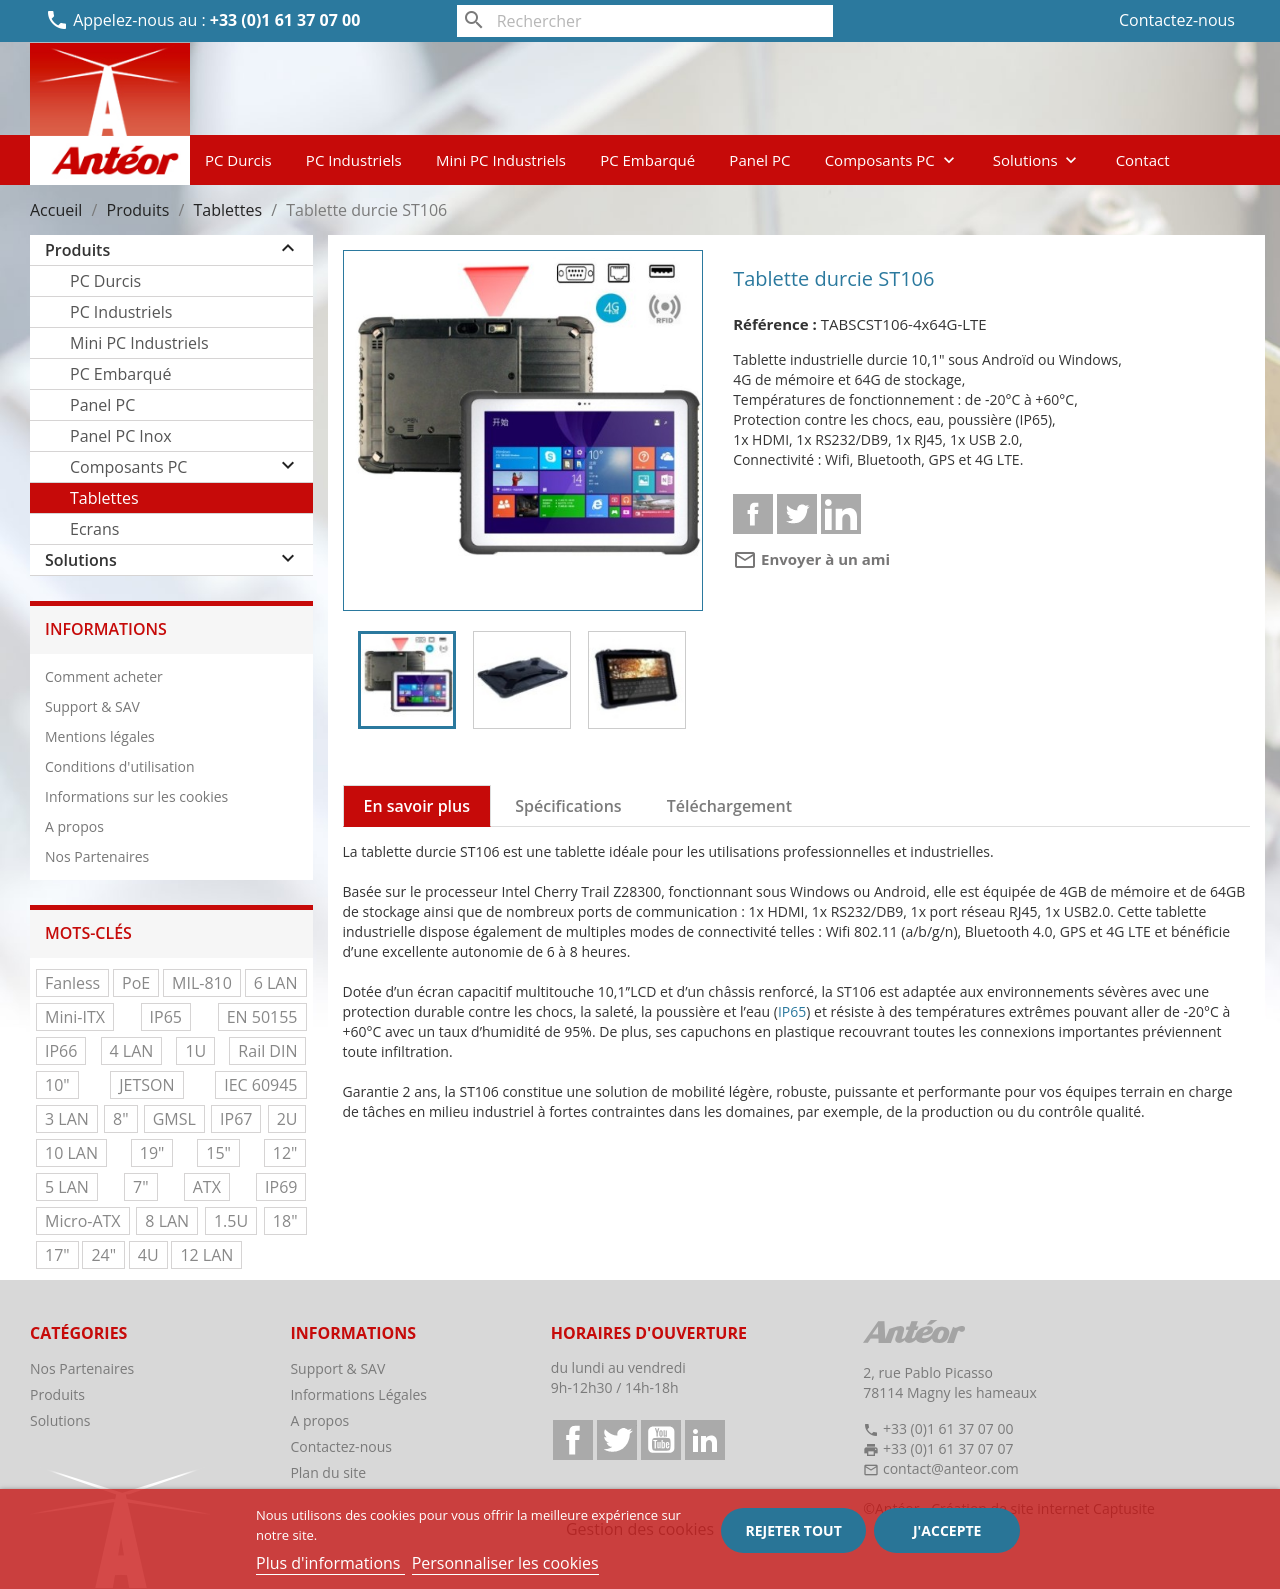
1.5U (231, 1221)
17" (57, 1255)
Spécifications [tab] (568, 806)
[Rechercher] (645, 21)
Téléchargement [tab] (729, 806)
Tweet (797, 514)
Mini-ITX (75, 1017)
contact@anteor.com (951, 1468)
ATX (207, 1187)
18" (285, 1221)
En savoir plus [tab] (417, 806)
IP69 (281, 1187)
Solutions (1037, 160)
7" (141, 1187)
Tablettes (104, 498)
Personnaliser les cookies (505, 1563)
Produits (77, 250)
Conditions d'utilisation (120, 766)
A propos (74, 826)
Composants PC (892, 160)
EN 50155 (262, 1017)
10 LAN (71, 1153)
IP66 (61, 1051)
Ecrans (94, 529)
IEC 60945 (260, 1085)
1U (195, 1051)
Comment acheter (104, 676)
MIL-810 (202, 983)
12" (285, 1153)
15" (218, 1153)
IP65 (166, 1017)
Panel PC (759, 160)
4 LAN (132, 1051)
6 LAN (276, 983)
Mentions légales (100, 736)
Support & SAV (92, 706)
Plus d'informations (330, 1563)
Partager (753, 514)
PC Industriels (354, 160)
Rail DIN (267, 1051)
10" (57, 1085)
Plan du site (328, 1472)
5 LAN (67, 1187)
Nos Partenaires (97, 856)
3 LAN (67, 1119)
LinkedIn (705, 1440)
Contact (1143, 160)
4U (148, 1255)
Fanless (72, 983)
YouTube (661, 1440)
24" (103, 1255)
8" (121, 1119)
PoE (136, 983)
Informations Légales (358, 1394)
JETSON (146, 1085)
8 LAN (167, 1221)
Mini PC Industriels (501, 160)
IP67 (236, 1119)
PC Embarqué (647, 160)
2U (287, 1119)
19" (152, 1153)
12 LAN (206, 1255)
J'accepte (947, 1530)
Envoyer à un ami (811, 559)
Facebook (573, 1440)
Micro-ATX (83, 1221)
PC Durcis (238, 160)
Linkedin (841, 514)
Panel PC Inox (121, 436)
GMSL (174, 1119)
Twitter (617, 1440)
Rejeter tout (793, 1530)
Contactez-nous (1177, 20)
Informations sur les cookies (136, 796)
